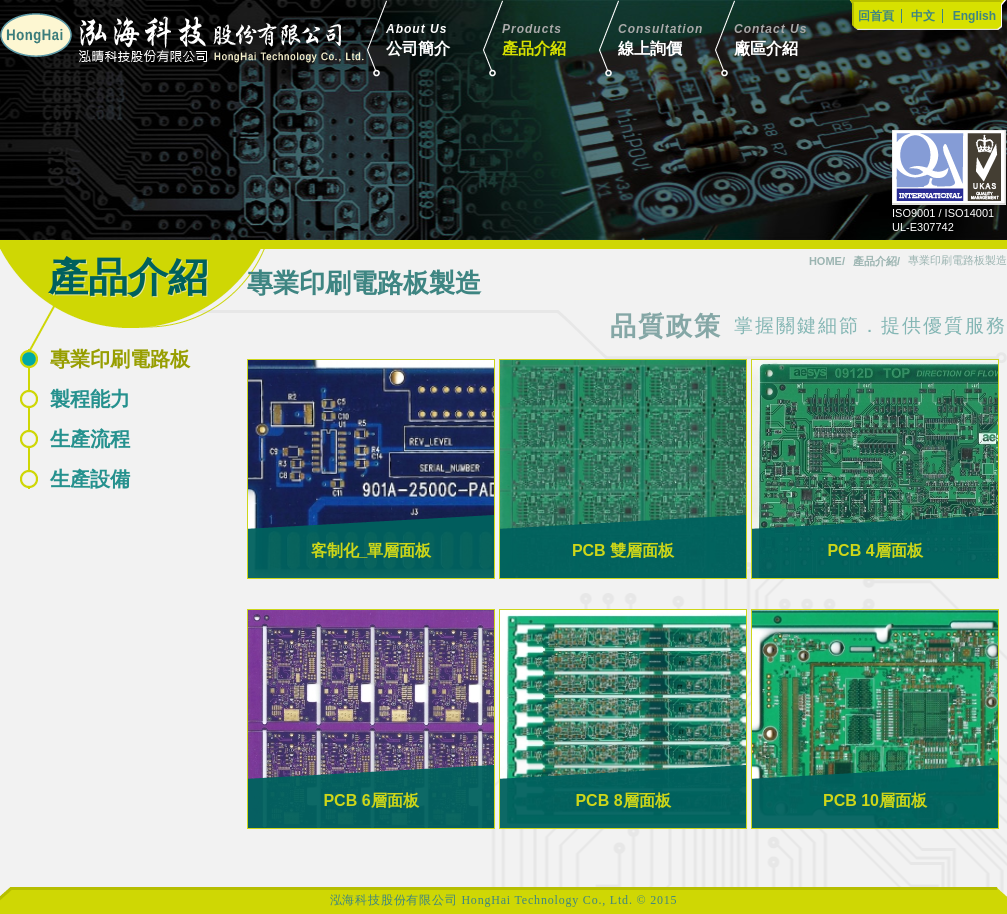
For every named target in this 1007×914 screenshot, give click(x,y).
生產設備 (90, 479)
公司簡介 (446, 38)
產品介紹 (562, 38)
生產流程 (90, 439)
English (974, 16)
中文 (923, 16)
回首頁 (876, 16)
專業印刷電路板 (120, 359)
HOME (825, 261)
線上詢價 (678, 38)
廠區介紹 (794, 38)
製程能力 (90, 399)
